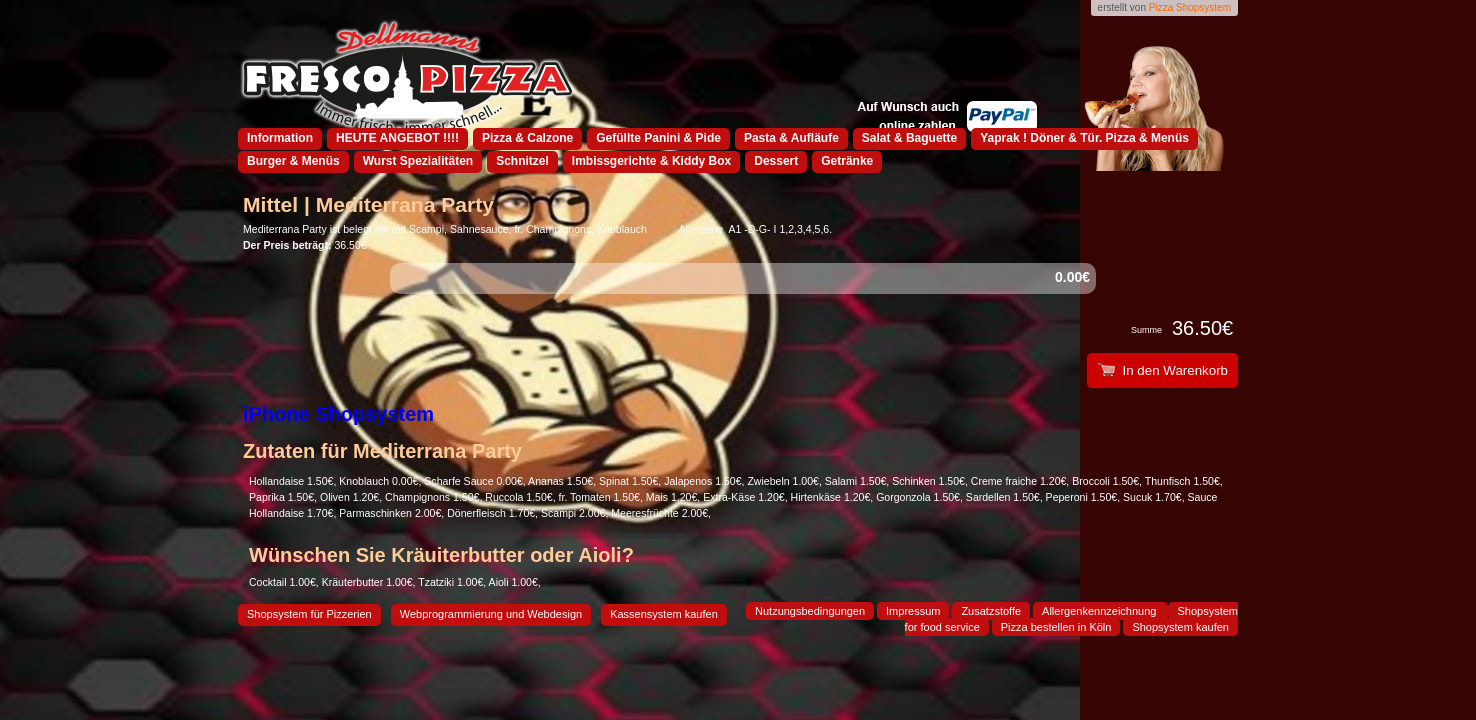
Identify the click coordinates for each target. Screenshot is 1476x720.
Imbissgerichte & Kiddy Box (651, 161)
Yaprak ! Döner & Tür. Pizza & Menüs (1084, 138)
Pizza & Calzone (527, 138)
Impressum (913, 611)
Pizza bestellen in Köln (1056, 627)
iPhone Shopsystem (338, 414)
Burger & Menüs (293, 161)
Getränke (847, 161)
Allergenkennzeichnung (1100, 611)
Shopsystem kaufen (1180, 627)
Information (280, 138)
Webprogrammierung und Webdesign (491, 614)
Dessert (776, 161)
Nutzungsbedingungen (810, 611)
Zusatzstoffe (991, 611)
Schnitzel (522, 161)
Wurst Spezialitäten (418, 161)
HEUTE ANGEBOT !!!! (397, 138)
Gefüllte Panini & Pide (658, 138)
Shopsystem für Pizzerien (309, 614)
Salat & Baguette (909, 138)
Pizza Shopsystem (1190, 7)
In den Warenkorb (1162, 370)
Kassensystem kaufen (664, 614)
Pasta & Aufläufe (791, 138)
